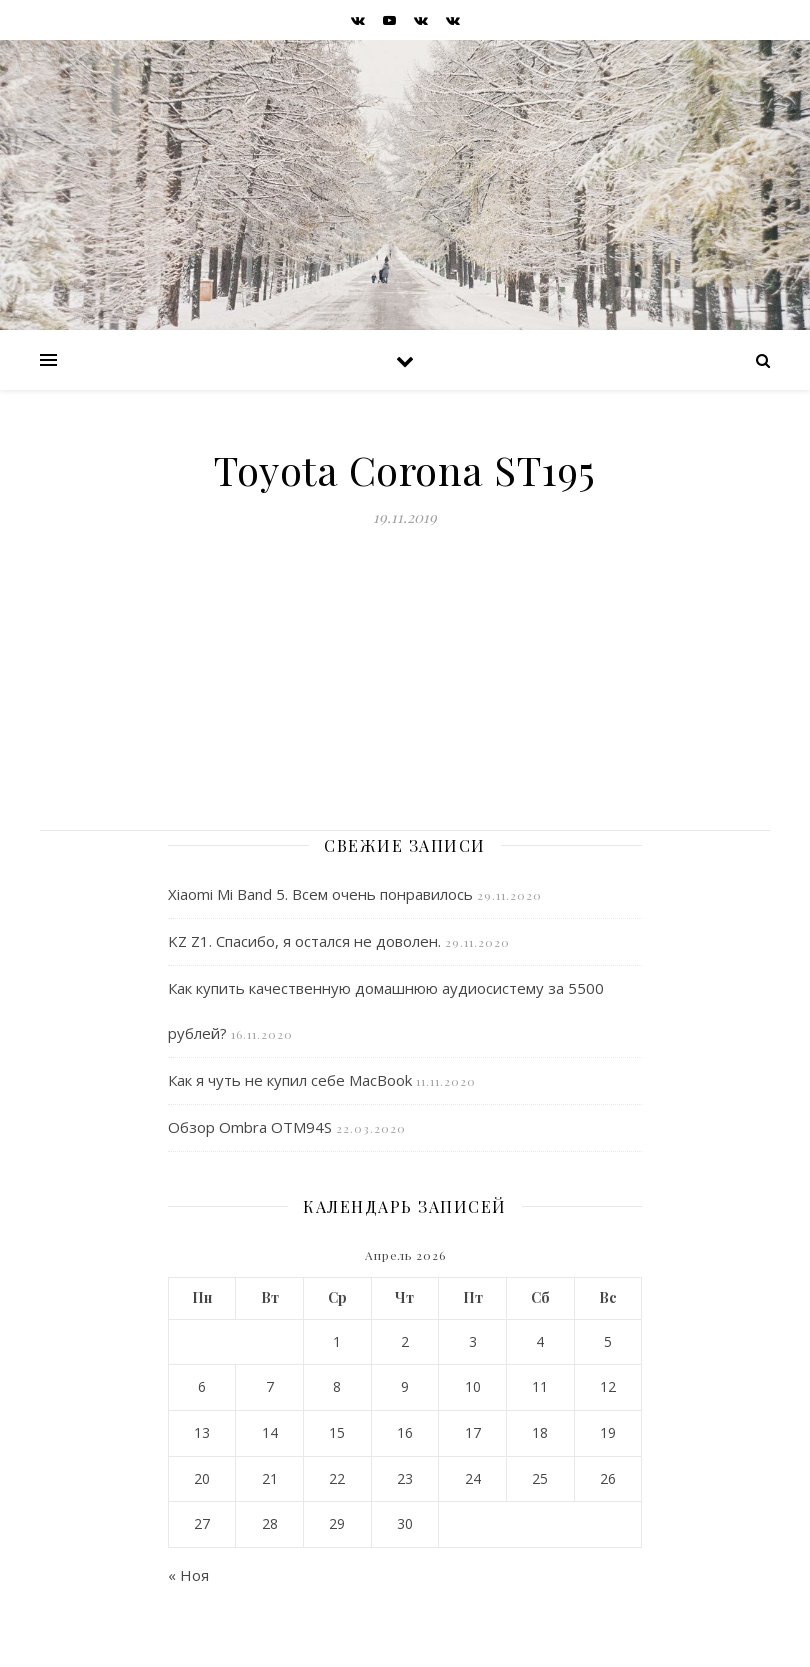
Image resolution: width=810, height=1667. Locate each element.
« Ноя (188, 1575)
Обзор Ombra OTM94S (250, 1127)
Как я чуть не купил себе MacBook (290, 1080)
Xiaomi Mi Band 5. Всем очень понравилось (320, 894)
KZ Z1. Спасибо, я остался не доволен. (304, 941)
